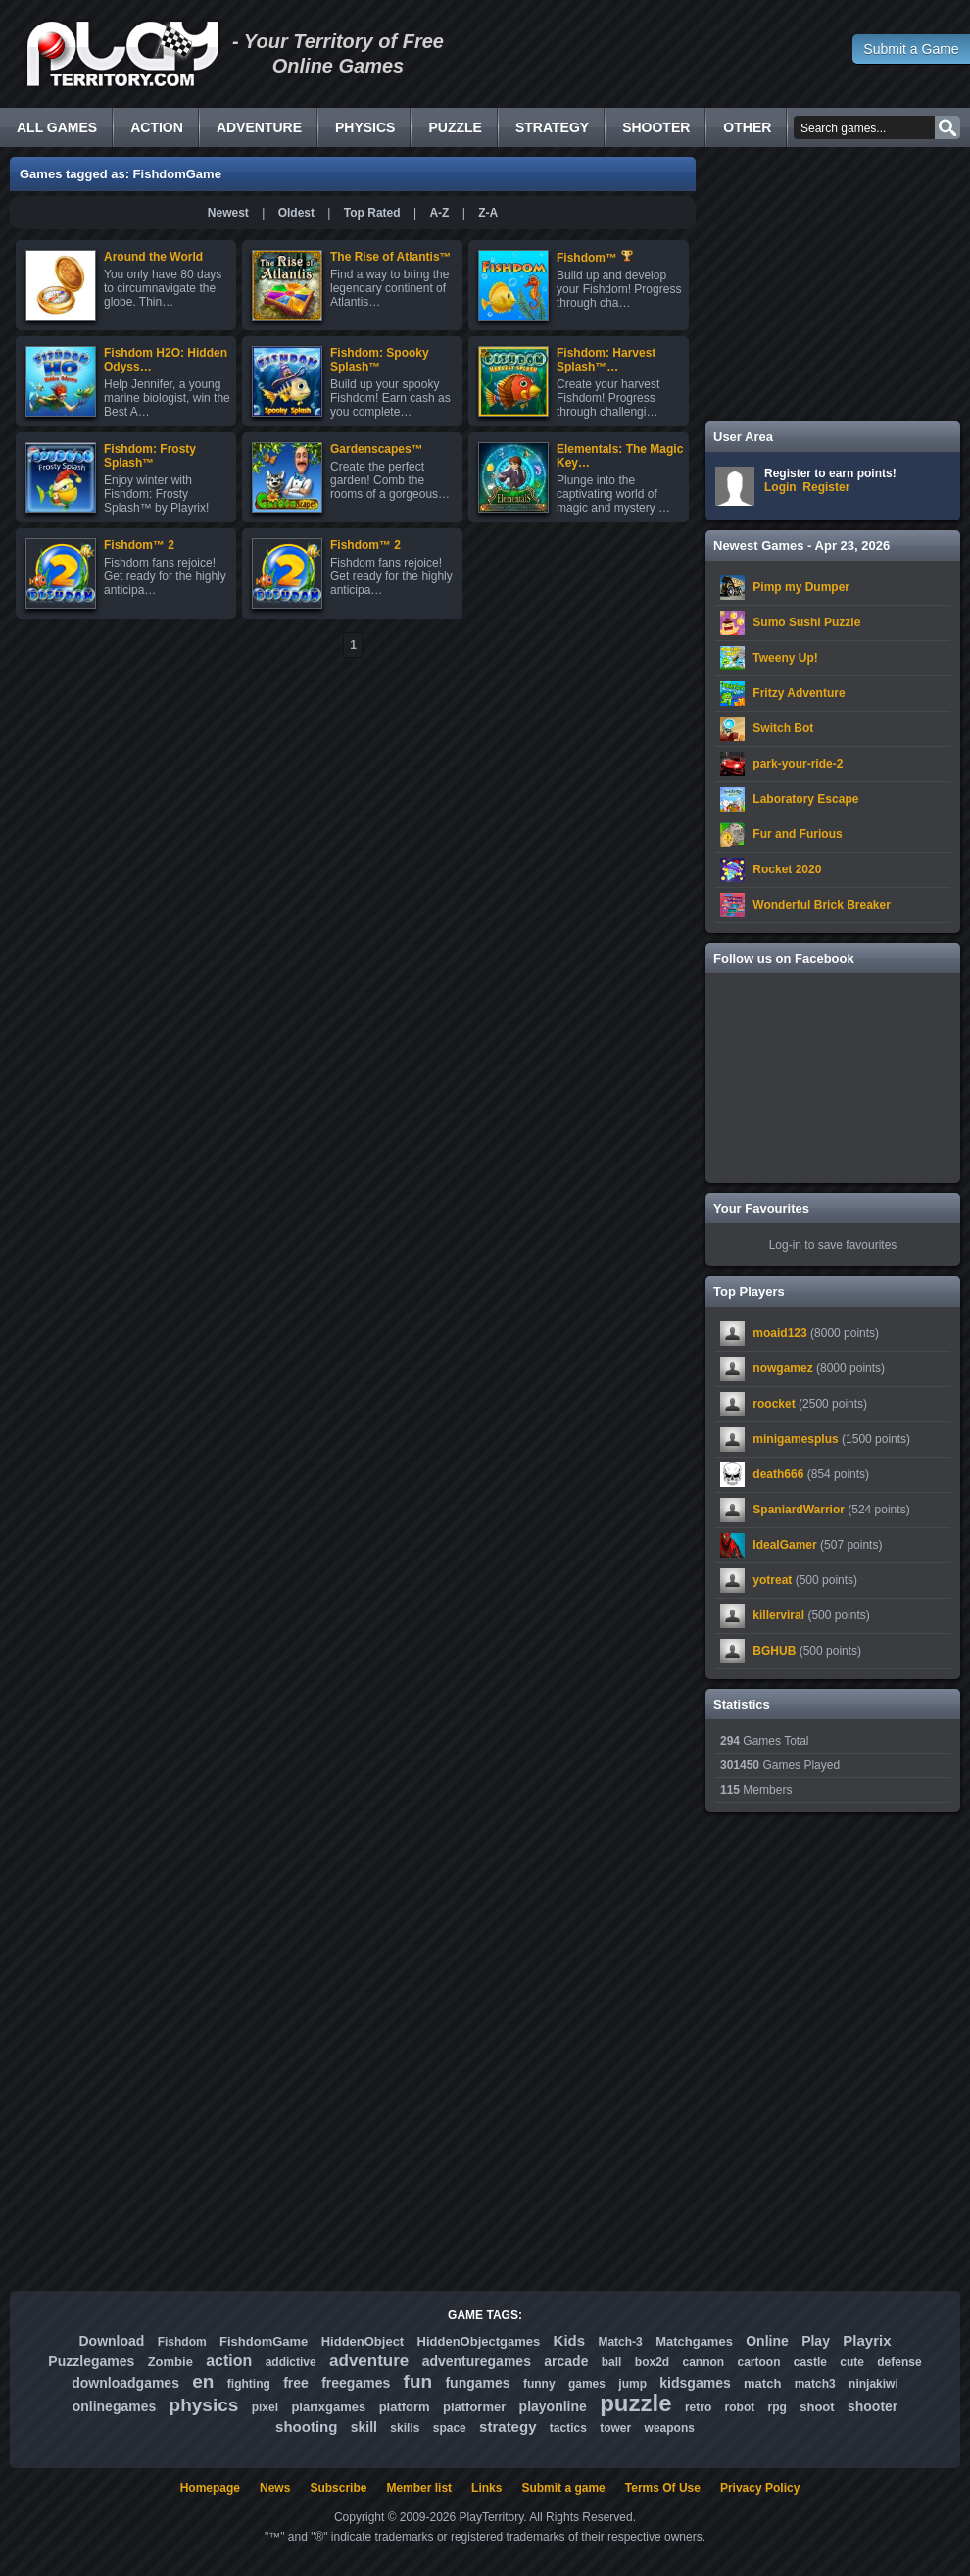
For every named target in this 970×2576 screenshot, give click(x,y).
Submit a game (563, 2488)
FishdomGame (263, 2341)
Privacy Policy (760, 2488)
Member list (419, 2488)
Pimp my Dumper (800, 587)
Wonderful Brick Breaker (821, 905)
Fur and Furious (797, 834)
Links (486, 2488)
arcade (566, 2361)
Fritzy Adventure (798, 693)
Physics (365, 127)
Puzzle (454, 127)
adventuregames (476, 2361)
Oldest (296, 213)
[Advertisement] (832, 284)
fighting (248, 2384)
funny (539, 2384)
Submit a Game (910, 49)
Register (825, 487)
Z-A (488, 213)
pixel (265, 2407)
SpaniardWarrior (798, 1509)
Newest (228, 213)
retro (698, 2407)
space (449, 2428)
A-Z (439, 213)
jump (632, 2384)
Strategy (552, 127)
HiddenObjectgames (479, 2341)
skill (364, 2427)
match (762, 2383)
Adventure (259, 127)
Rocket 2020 (786, 869)
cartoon (759, 2362)
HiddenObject (363, 2341)
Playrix (867, 2340)
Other (747, 127)
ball (612, 2362)
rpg (777, 2407)
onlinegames (115, 2406)
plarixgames (328, 2407)
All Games (57, 127)
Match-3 (620, 2342)
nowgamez (782, 1368)
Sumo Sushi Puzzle (806, 622)
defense (899, 2362)
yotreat (772, 1580)
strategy (507, 2426)
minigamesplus (795, 1439)
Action (156, 127)
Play (815, 2341)
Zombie (170, 2361)
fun (418, 2381)
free (296, 2383)
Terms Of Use (663, 2488)
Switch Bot (782, 728)
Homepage (210, 2488)
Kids (570, 2340)
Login (780, 487)
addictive (291, 2362)
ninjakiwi (873, 2384)
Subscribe (338, 2488)
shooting (306, 2426)
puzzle (635, 2403)
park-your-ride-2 (797, 763)
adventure (369, 2361)
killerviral (778, 1615)
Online (767, 2341)
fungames (477, 2383)
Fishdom (182, 2342)
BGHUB (774, 1651)
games (587, 2384)
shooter (872, 2406)
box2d (652, 2362)
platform (404, 2407)
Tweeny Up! (784, 658)
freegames (355, 2383)
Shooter (656, 127)
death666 (777, 1474)
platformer (474, 2407)
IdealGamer (784, 1545)
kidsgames (694, 2383)
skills (404, 2428)
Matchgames (694, 2341)
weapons (670, 2428)
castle (810, 2362)
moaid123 (779, 1333)
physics (204, 2405)
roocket (773, 1404)
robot (740, 2407)
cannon (703, 2362)
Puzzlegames (91, 2361)
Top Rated (372, 213)
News (275, 2488)
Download (111, 2341)
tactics (568, 2428)
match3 (815, 2384)
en (203, 2381)
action (229, 2361)
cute (852, 2362)
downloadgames (125, 2383)
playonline (553, 2406)
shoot (817, 2407)
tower (615, 2428)
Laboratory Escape (805, 799)
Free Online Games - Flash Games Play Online (122, 54)
